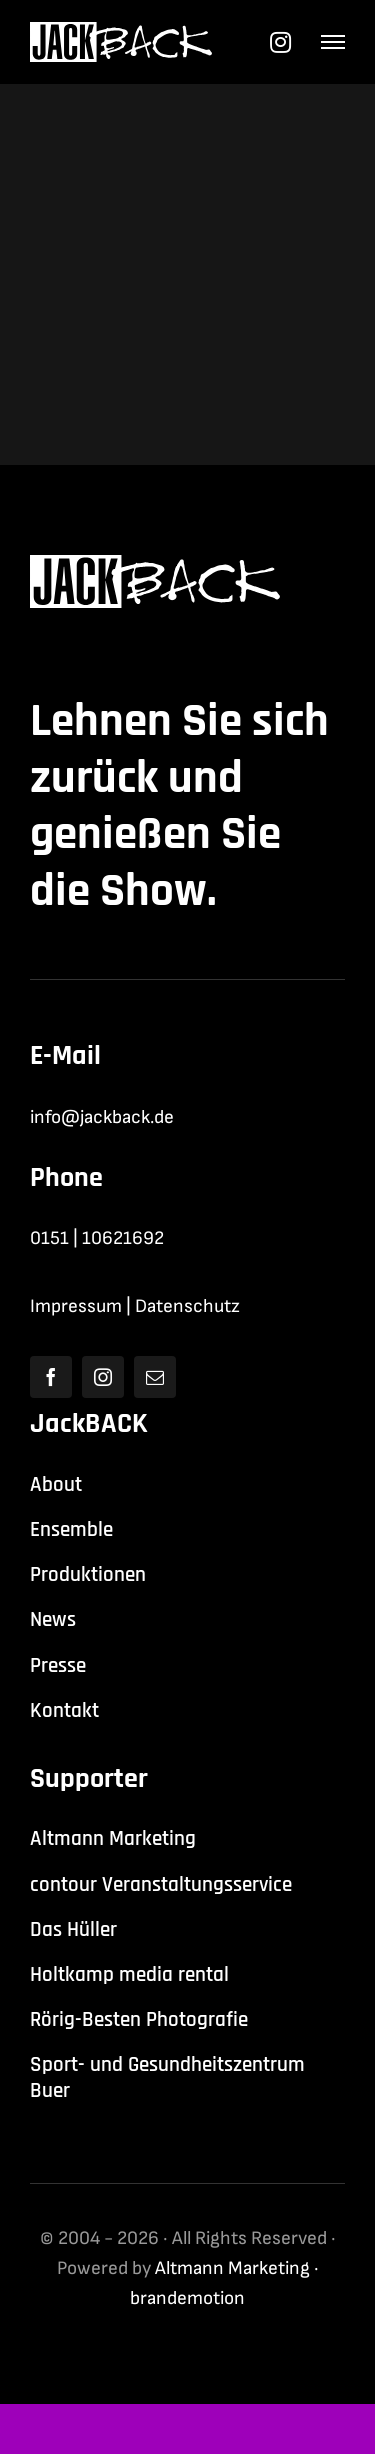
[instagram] (103, 1377)
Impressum (76, 1306)
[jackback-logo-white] (121, 32)
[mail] (155, 1377)
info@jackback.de (102, 1117)
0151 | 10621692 (97, 1238)
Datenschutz (187, 1306)
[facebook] (51, 1377)
